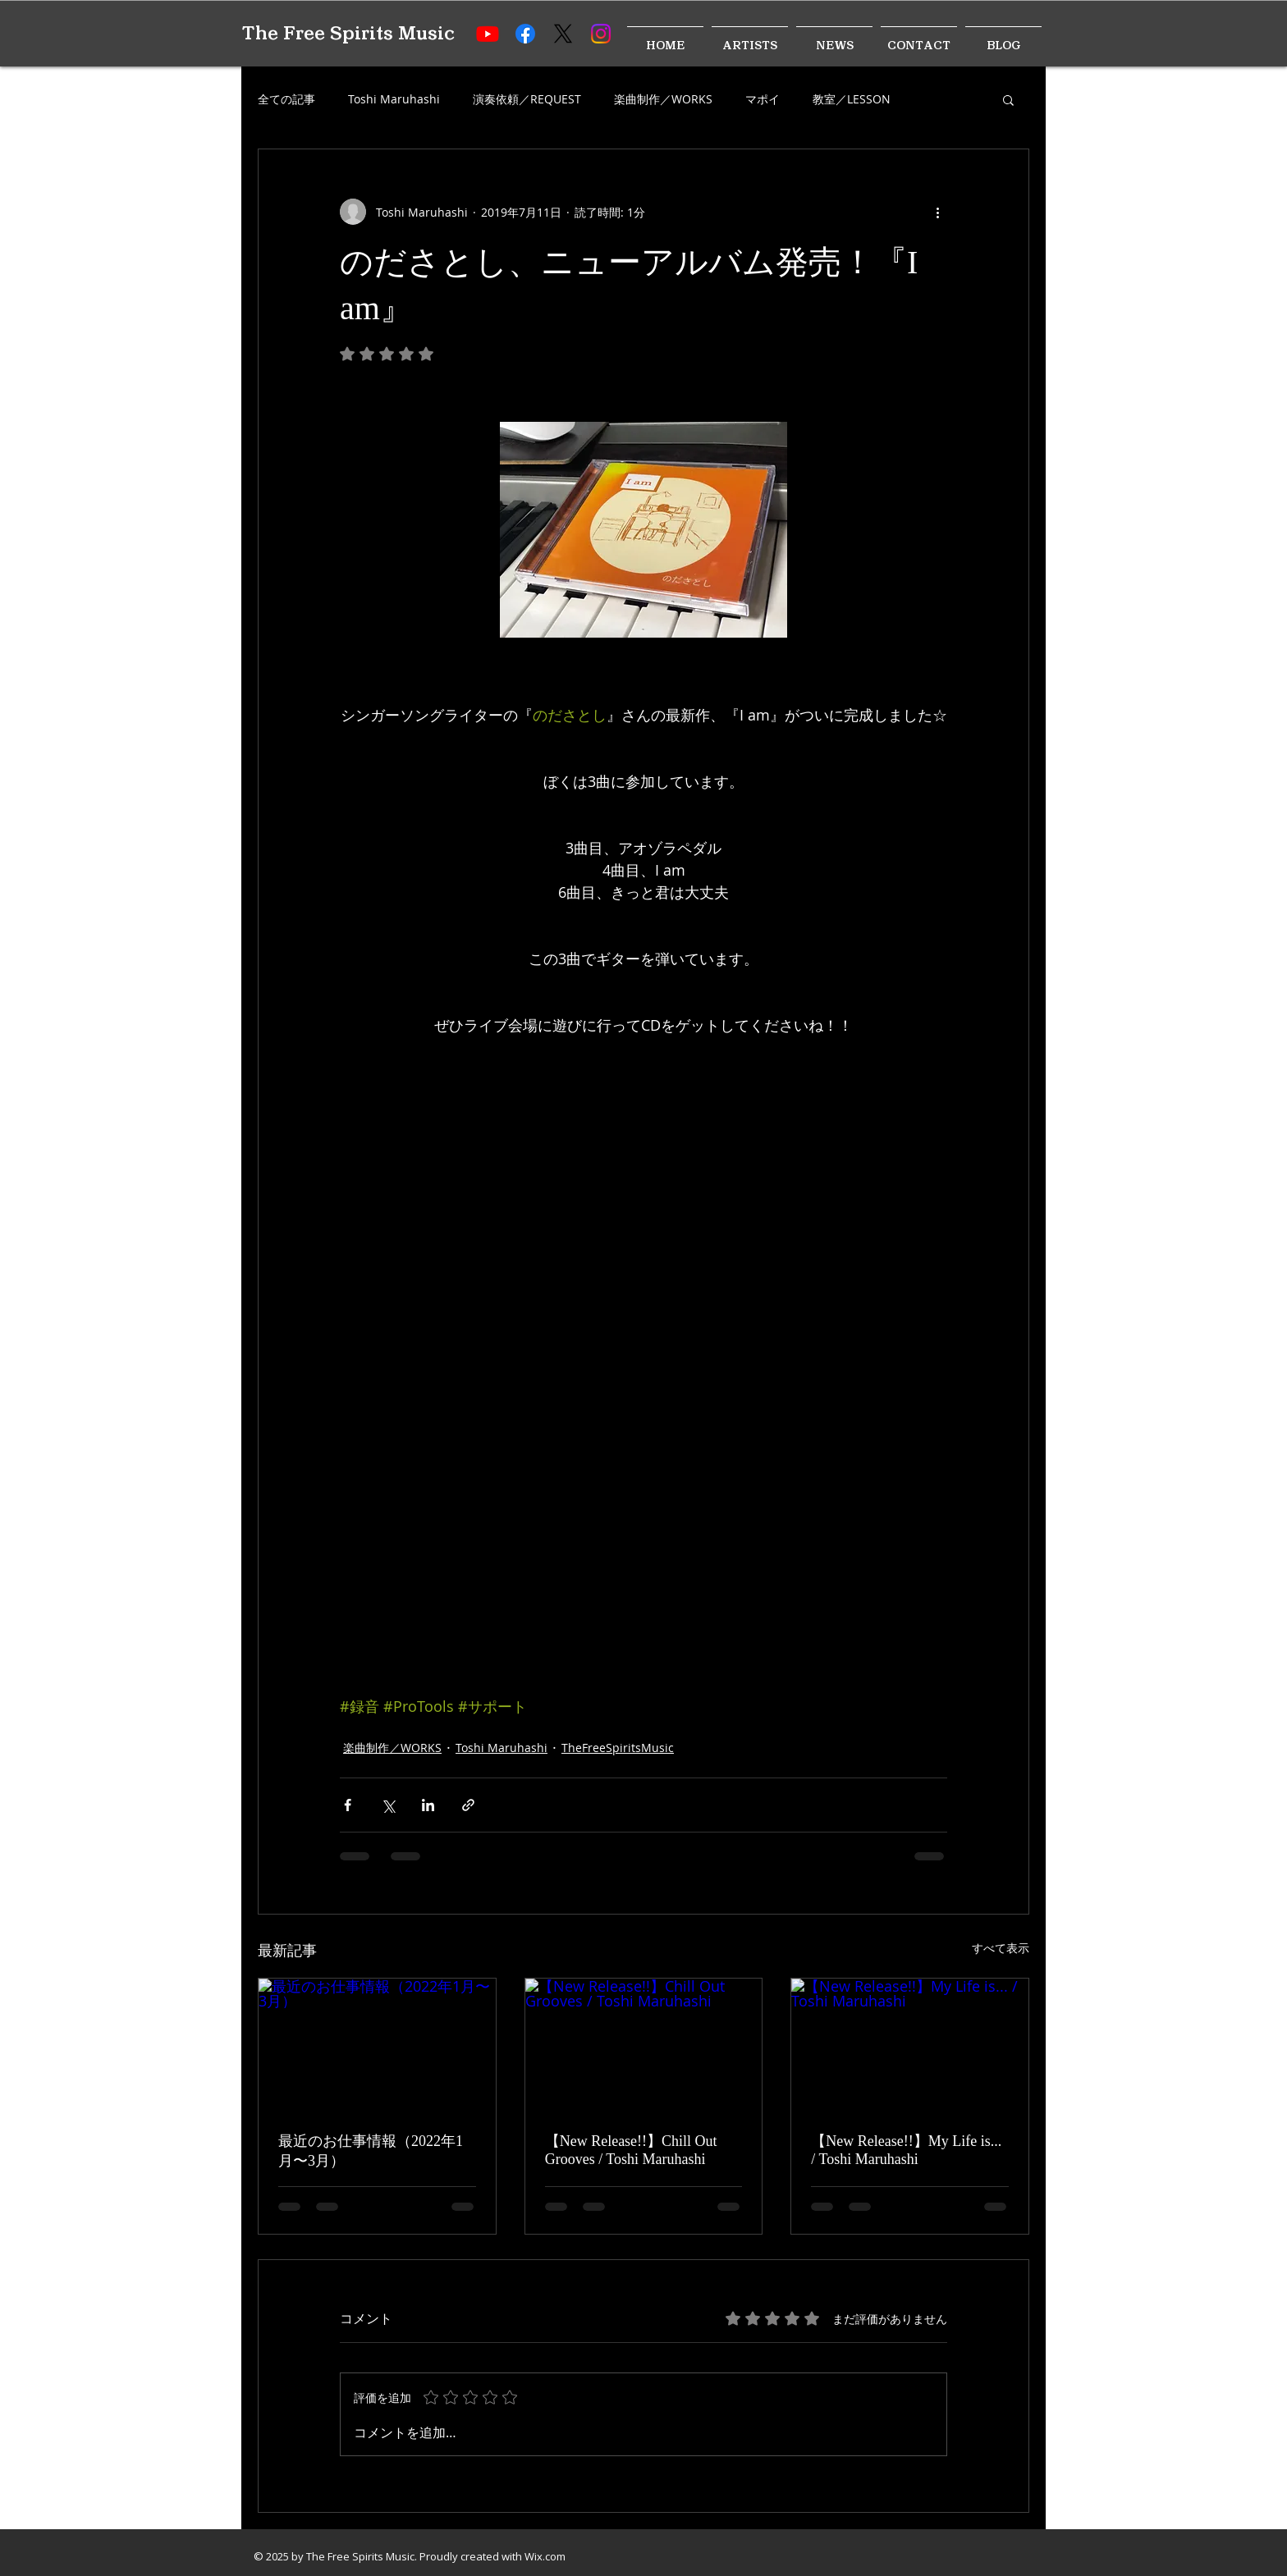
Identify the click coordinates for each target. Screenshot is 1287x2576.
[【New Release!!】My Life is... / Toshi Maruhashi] (909, 2045)
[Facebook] (525, 34)
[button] (1008, 99)
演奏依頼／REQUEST (527, 99)
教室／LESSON (852, 99)
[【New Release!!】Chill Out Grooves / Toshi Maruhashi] (644, 2045)
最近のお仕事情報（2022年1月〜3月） (370, 2151)
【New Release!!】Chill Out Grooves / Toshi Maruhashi (631, 2150)
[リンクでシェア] (468, 1805)
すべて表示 (1000, 1948)
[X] (563, 34)
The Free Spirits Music (348, 33)
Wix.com (545, 2556)
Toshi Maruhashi (394, 99)
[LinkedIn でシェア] (428, 1805)
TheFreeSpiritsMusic (617, 1747)
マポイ (762, 99)
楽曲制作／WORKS (663, 99)
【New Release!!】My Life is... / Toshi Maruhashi (906, 2150)
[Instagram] (601, 34)
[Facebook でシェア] (347, 1805)
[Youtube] (487, 34)
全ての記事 (286, 99)
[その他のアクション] (937, 212)
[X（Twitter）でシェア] (388, 1805)
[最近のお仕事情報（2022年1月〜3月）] (377, 2045)
